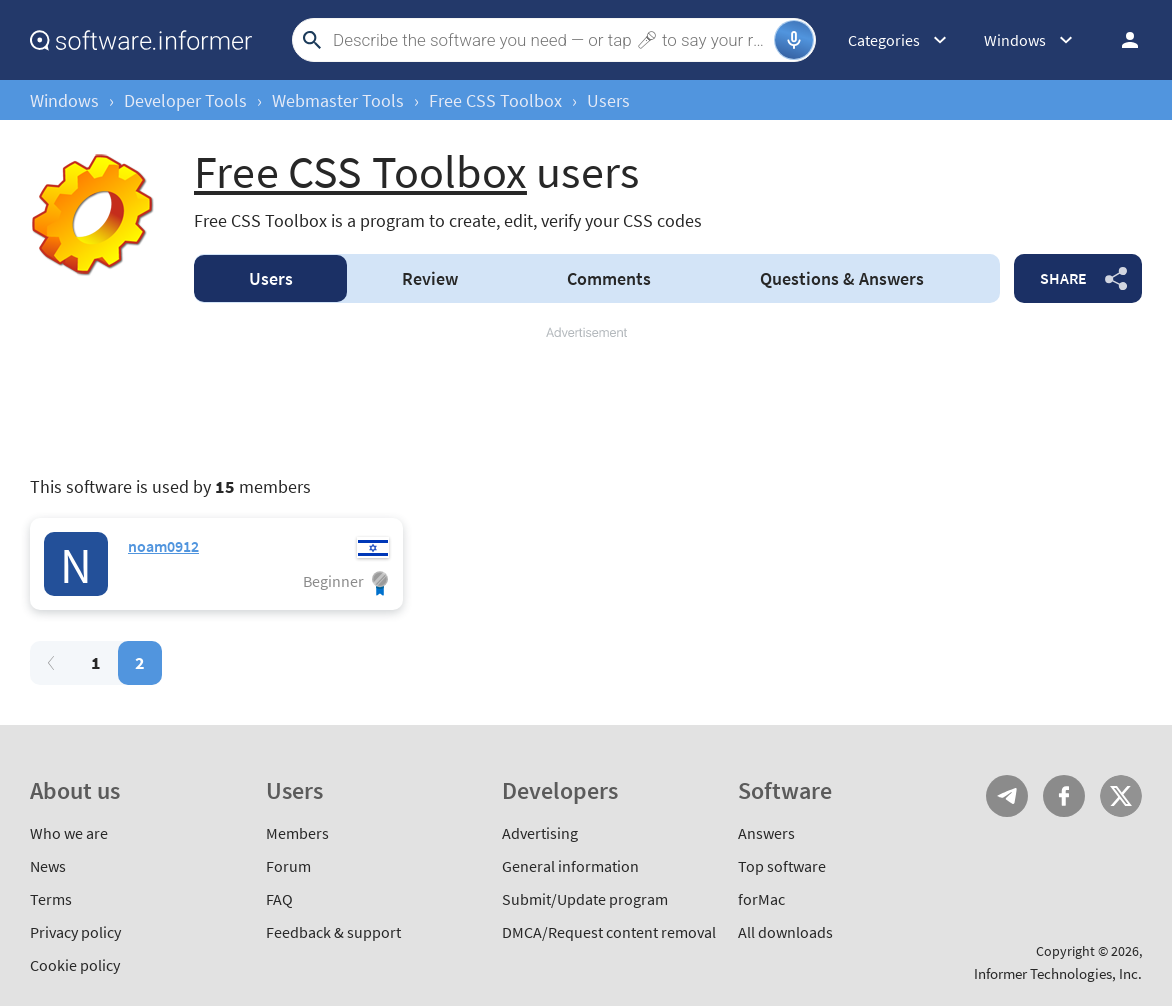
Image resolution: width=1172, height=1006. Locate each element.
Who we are (69, 833)
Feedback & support (333, 932)
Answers (842, 278)
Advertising (540, 833)
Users (271, 278)
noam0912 (163, 546)
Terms (51, 899)
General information (570, 866)
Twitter (1121, 796)
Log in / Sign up (1121, 40)
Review (430, 278)
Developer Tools (185, 100)
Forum (288, 866)
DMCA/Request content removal (609, 932)
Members (297, 833)
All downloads (785, 932)
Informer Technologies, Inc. (1058, 973)
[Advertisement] (586, 402)
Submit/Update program (585, 899)
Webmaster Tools (338, 100)
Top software (782, 866)
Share (1063, 278)
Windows (64, 100)
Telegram (1007, 796)
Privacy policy (75, 932)
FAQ (279, 899)
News (48, 866)
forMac (761, 899)
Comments (609, 278)
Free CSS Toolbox (495, 100)
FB (1064, 796)
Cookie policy (75, 965)
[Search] (551, 40)
